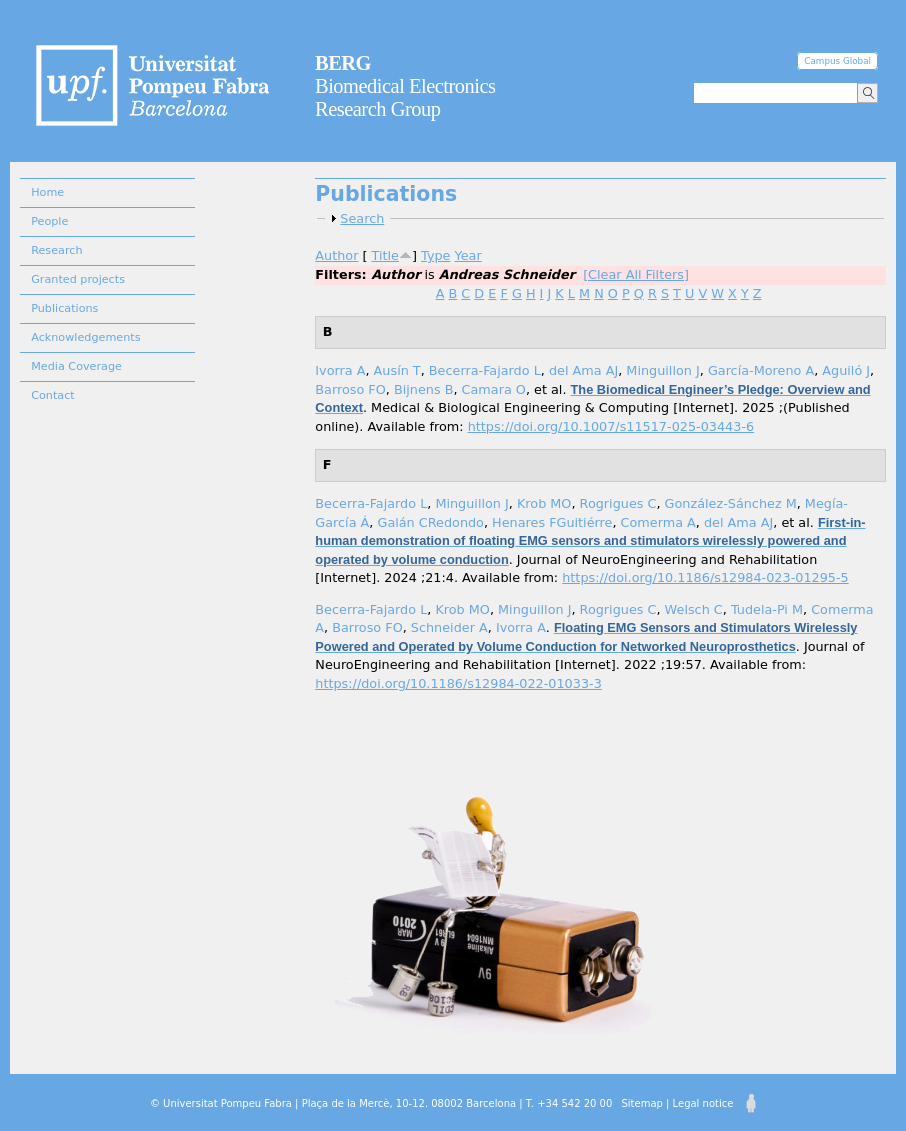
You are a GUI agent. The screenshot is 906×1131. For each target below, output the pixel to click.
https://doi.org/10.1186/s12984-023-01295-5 (705, 577)
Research (56, 250)
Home (47, 192)
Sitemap (641, 1103)
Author (336, 255)
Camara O (494, 389)
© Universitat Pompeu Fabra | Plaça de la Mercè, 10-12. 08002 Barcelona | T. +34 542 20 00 (381, 1103)
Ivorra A (340, 370)
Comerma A (658, 522)
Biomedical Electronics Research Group (405, 86)
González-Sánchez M (731, 503)
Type (435, 255)
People (49, 221)
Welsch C (694, 609)
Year (468, 255)
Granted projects (78, 279)
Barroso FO (350, 389)
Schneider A (449, 627)
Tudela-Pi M (767, 609)
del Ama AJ (583, 370)
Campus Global (837, 61)
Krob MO (544, 503)
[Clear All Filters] (636, 274)
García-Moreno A (761, 370)
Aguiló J (846, 370)
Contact (53, 395)
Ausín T (397, 370)
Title (385, 255)
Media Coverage (76, 366)
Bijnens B (424, 389)
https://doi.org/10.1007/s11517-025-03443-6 (611, 426)
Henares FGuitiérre (552, 522)
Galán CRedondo (430, 522)
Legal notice (703, 1103)
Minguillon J (662, 370)
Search (362, 218)
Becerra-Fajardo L (485, 370)
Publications (64, 308)
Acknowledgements (85, 337)
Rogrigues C (618, 503)
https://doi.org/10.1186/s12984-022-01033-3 (458, 683)
